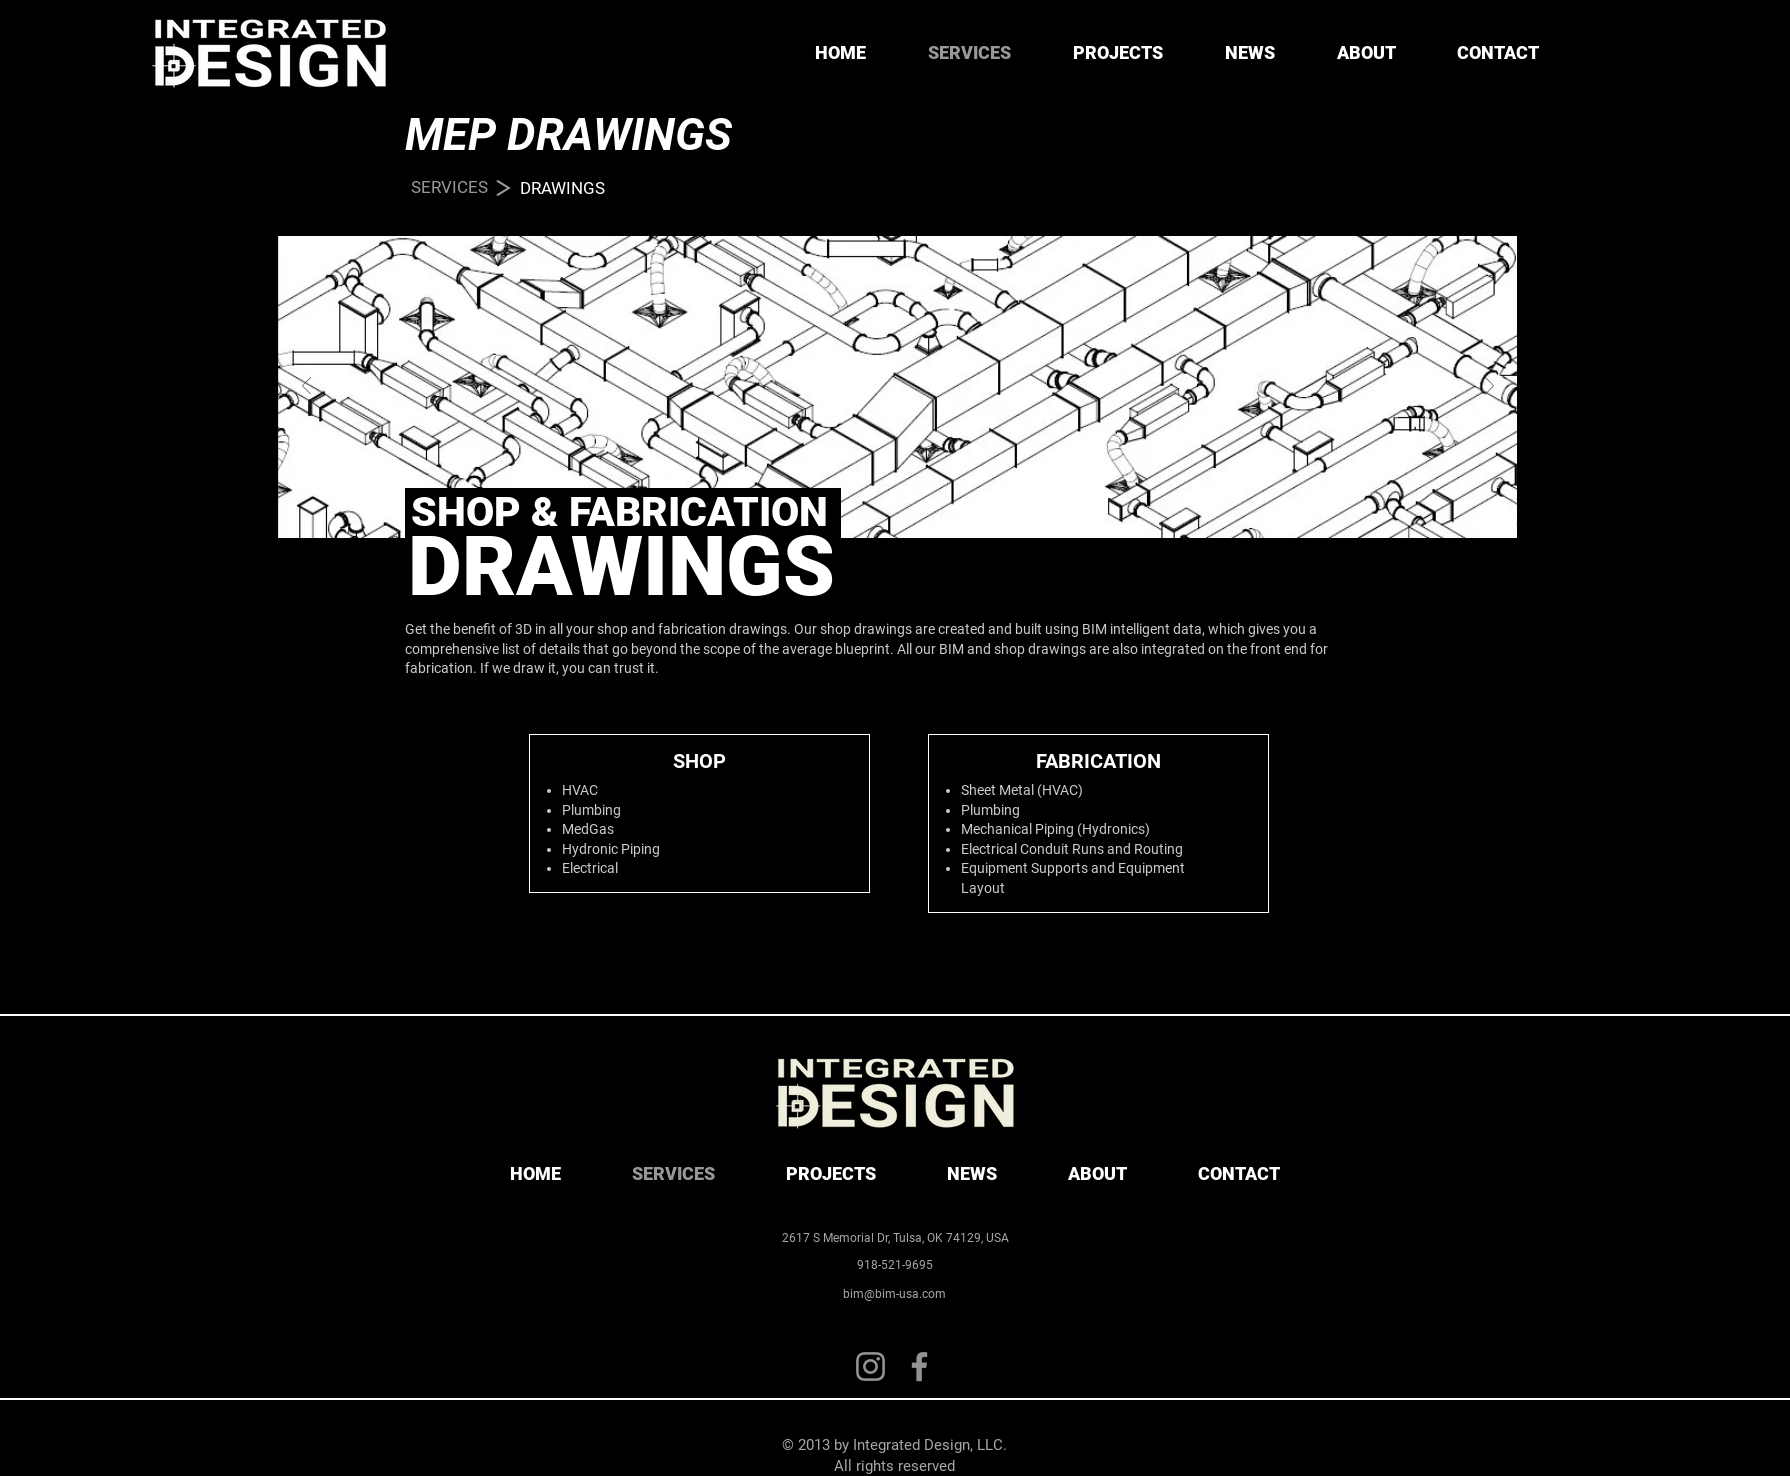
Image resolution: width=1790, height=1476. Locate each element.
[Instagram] (870, 1366)
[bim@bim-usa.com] (894, 1294)
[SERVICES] (449, 188)
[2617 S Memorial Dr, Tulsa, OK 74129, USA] (895, 1238)
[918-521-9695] (895, 1265)
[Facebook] (919, 1366)
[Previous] (306, 387)
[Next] (1489, 387)
